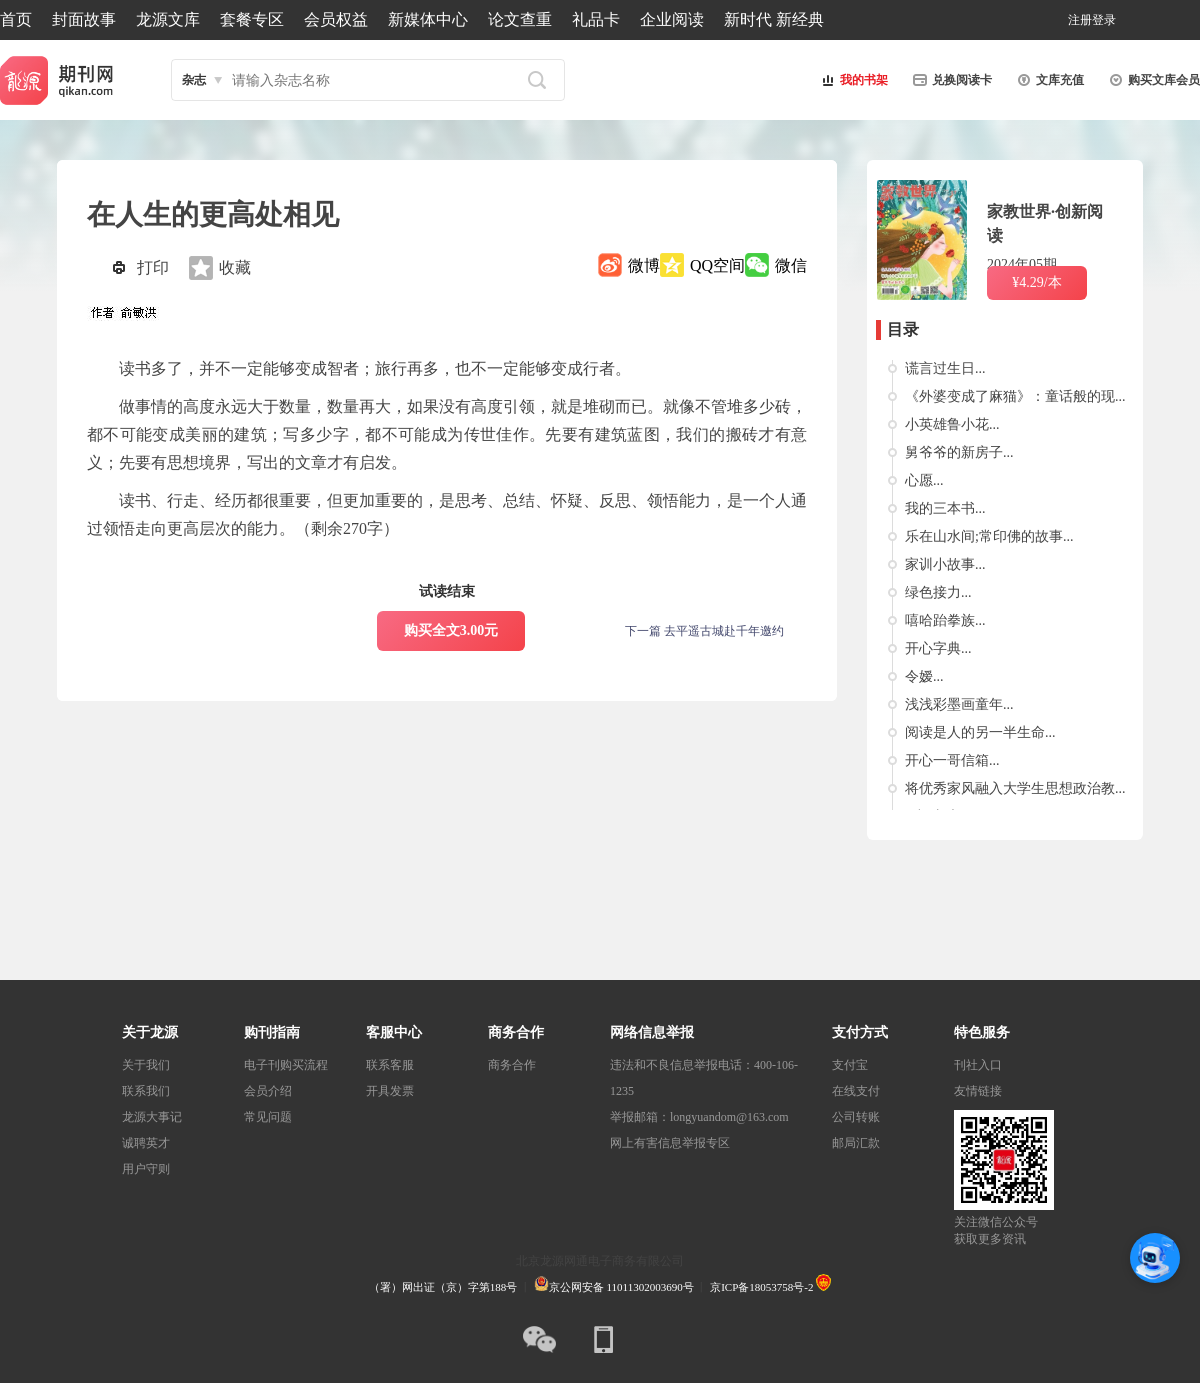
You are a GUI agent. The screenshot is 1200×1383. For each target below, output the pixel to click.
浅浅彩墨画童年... (959, 704)
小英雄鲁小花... (952, 424)
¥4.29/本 (1036, 282)
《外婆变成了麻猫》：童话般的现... (1015, 396)
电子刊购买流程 (286, 1065)
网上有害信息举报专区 (670, 1143)
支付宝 (850, 1065)
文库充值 (1048, 80)
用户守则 (146, 1169)
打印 (153, 267)
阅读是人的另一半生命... (980, 732)
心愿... (924, 480)
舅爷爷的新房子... (959, 452)
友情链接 (978, 1091)
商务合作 (512, 1065)
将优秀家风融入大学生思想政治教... (1015, 788)
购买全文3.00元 (451, 630)
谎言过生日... (945, 368)
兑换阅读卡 (950, 80)
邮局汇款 (856, 1143)
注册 (1080, 20)
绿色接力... (938, 592)
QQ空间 (717, 265)
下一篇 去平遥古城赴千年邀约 (704, 631)
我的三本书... (945, 508)
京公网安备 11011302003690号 (614, 1287)
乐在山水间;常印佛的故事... (989, 536)
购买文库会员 (1152, 80)
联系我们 (146, 1091)
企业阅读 (672, 19)
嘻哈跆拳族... (945, 620)
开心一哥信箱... (952, 760)
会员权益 (336, 19)
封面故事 (84, 19)
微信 (791, 265)
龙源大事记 (152, 1117)
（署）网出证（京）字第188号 (443, 1287)
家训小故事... (945, 564)
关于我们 (146, 1065)
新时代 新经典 (774, 19)
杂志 (194, 80)
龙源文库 (168, 19)
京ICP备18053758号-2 (761, 1287)
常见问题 (268, 1117)
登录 (1104, 20)
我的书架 (852, 80)
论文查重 (520, 19)
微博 (644, 265)
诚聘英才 (146, 1143)
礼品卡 (596, 19)
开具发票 (390, 1091)
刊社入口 (978, 1065)
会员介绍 (268, 1091)
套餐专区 (252, 19)
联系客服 (390, 1065)
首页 (16, 19)
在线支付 (856, 1091)
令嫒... (924, 676)
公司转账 (856, 1117)
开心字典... (938, 648)
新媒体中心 (428, 19)
